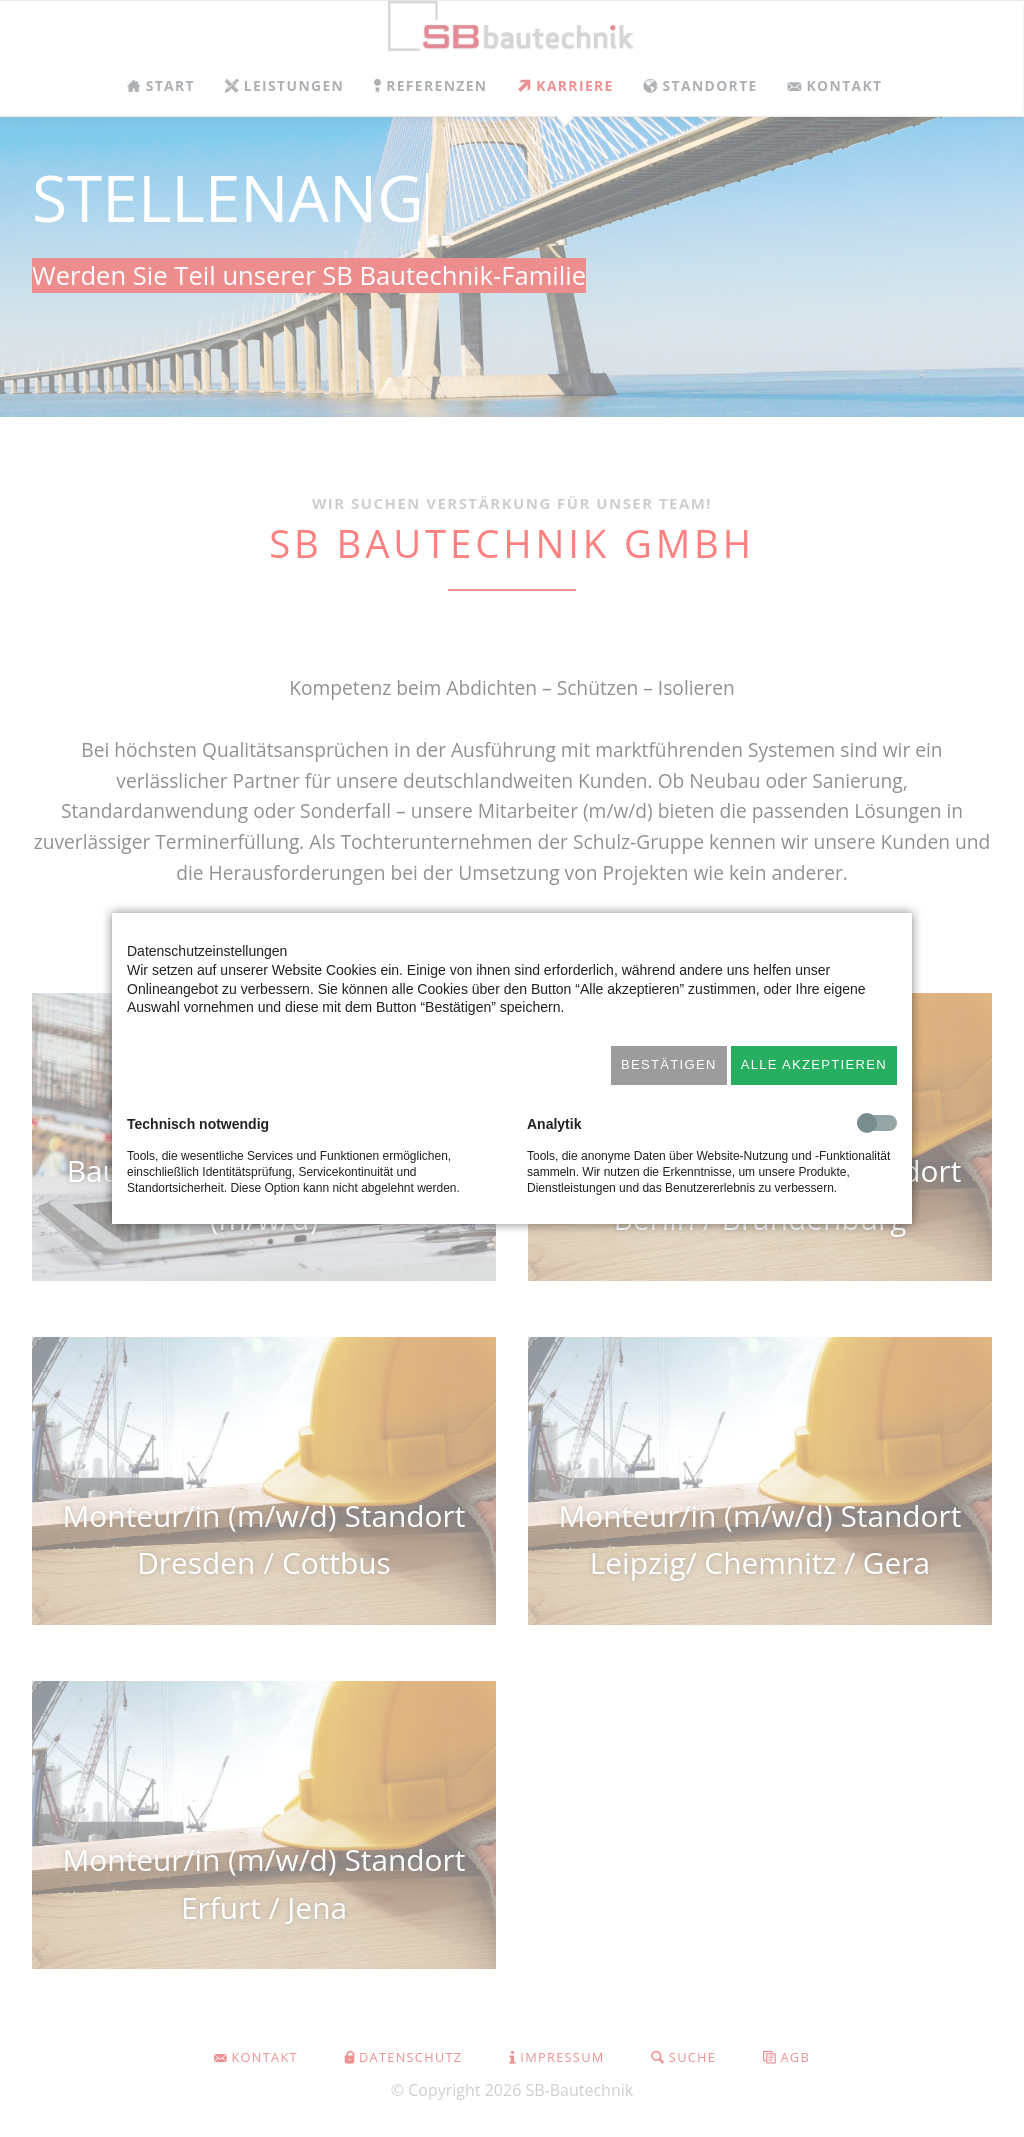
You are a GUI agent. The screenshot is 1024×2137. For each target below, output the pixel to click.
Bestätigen (669, 1064)
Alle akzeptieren (814, 1064)
